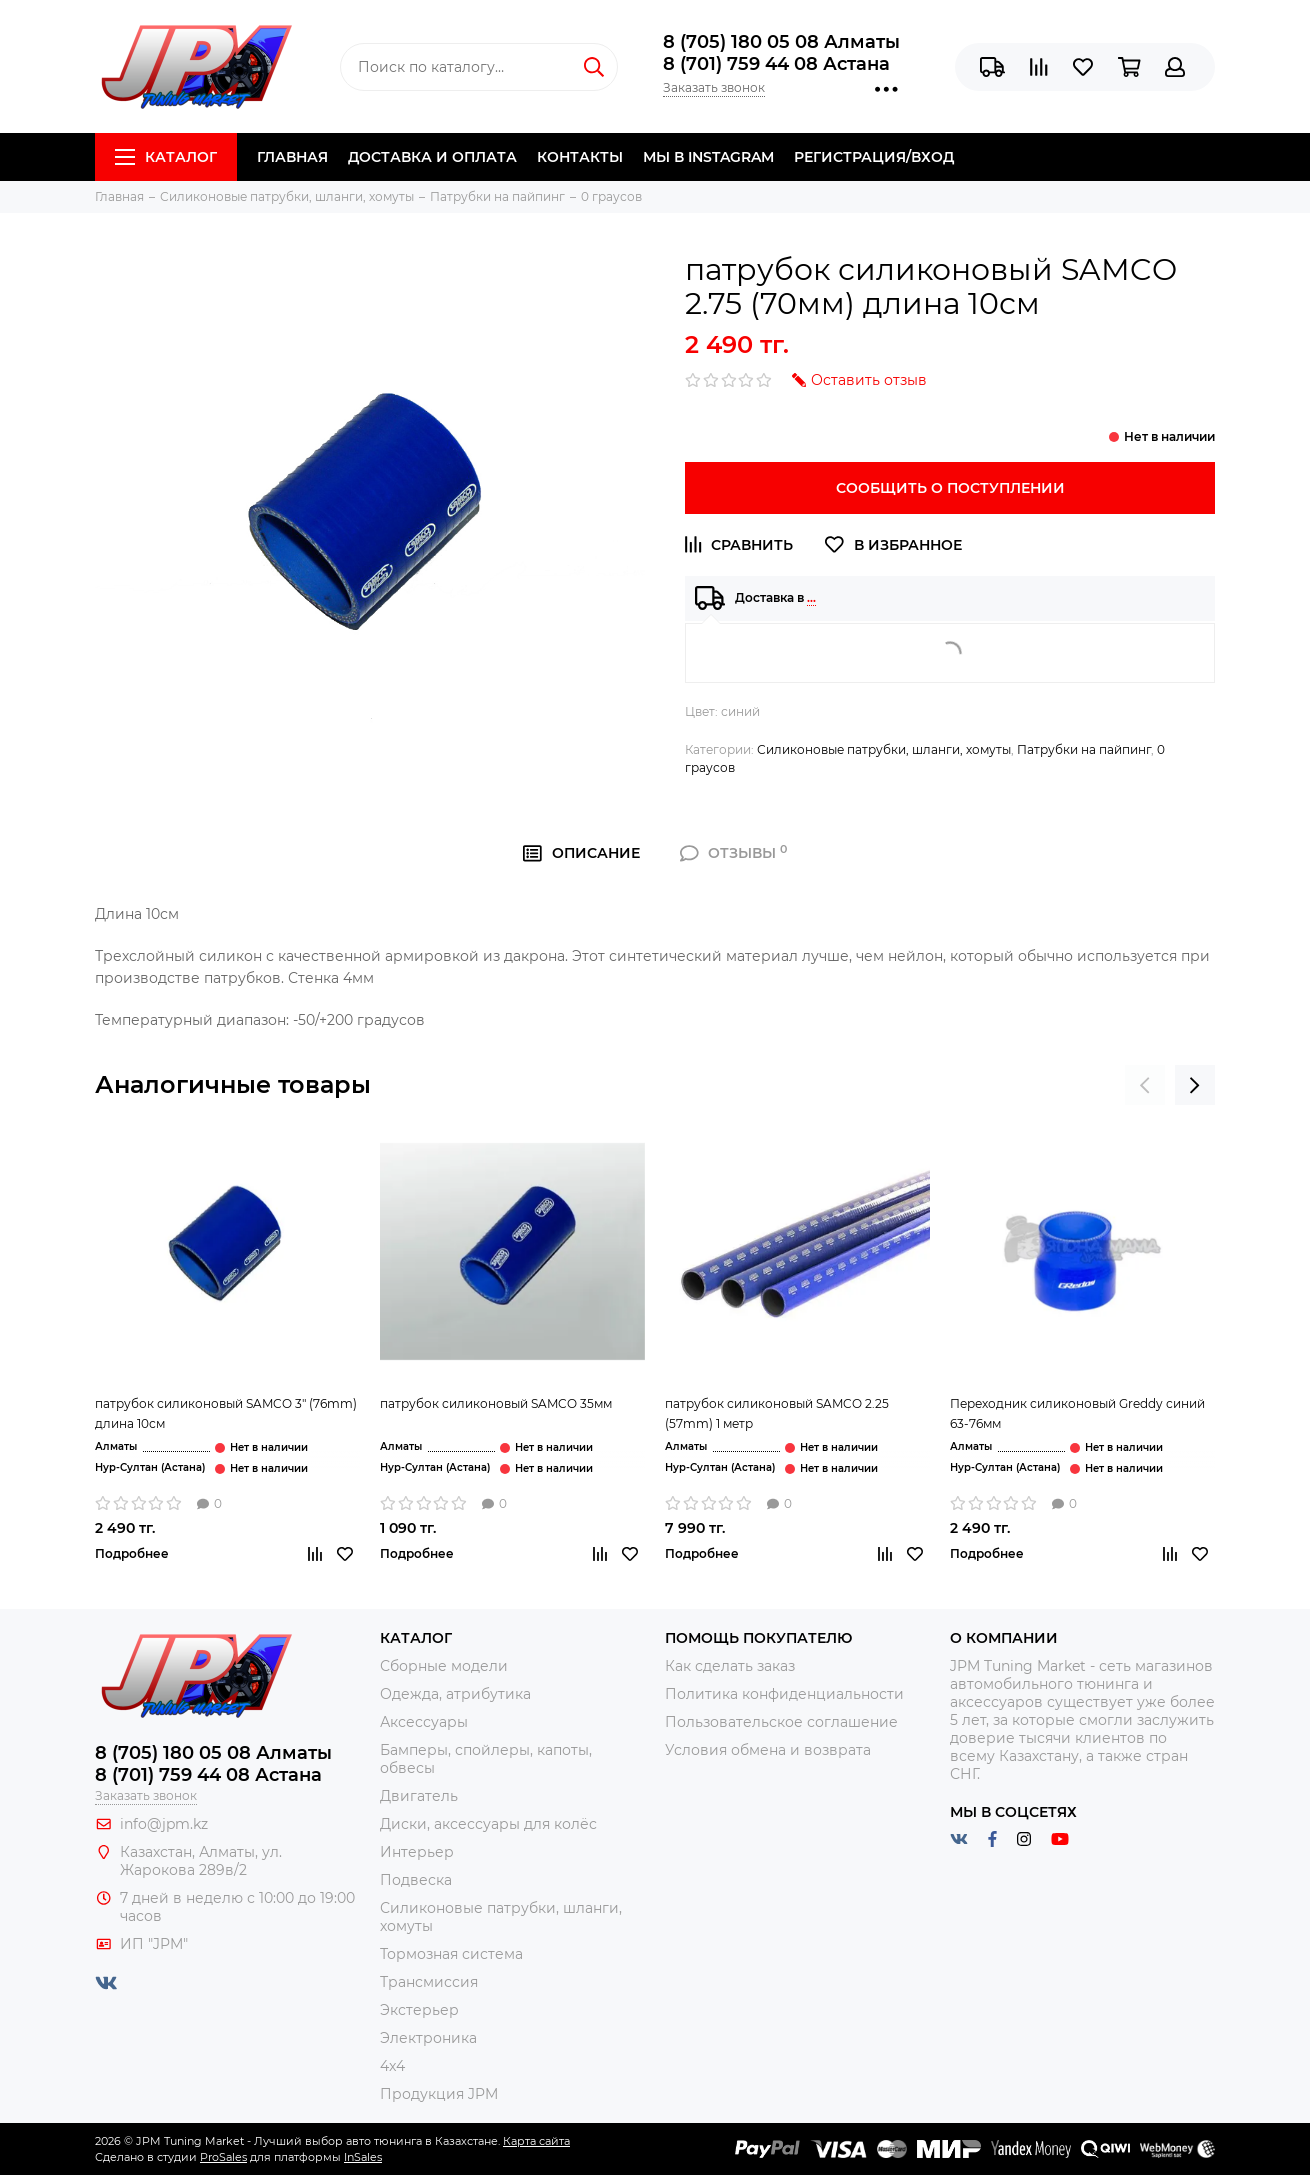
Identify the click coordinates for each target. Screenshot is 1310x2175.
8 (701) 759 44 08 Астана (776, 64)
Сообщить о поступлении (950, 488)
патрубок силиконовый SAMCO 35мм (496, 1403)
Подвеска (416, 1880)
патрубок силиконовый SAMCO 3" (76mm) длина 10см (226, 1413)
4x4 (392, 2066)
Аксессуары (424, 1722)
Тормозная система (451, 1954)
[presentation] (1145, 1085)
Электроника (428, 2038)
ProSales (223, 2157)
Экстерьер (419, 2010)
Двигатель (419, 1796)
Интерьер (417, 1852)
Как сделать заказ (730, 1666)
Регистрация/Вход (874, 157)
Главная (292, 157)
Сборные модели (444, 1666)
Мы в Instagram (708, 157)
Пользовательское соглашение (781, 1722)
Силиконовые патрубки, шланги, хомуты (884, 749)
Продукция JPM (439, 2094)
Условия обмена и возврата (768, 1750)
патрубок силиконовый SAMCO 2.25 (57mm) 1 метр (777, 1413)
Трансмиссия (429, 1982)
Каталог (166, 157)
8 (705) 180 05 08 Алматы (781, 42)
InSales (363, 2157)
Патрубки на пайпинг (1084, 749)
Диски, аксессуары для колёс (488, 1824)
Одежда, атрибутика (455, 1694)
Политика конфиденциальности (784, 1694)
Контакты (580, 157)
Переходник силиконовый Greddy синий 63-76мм (1077, 1413)
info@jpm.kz (164, 1824)
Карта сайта (536, 2141)
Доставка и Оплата (432, 157)
